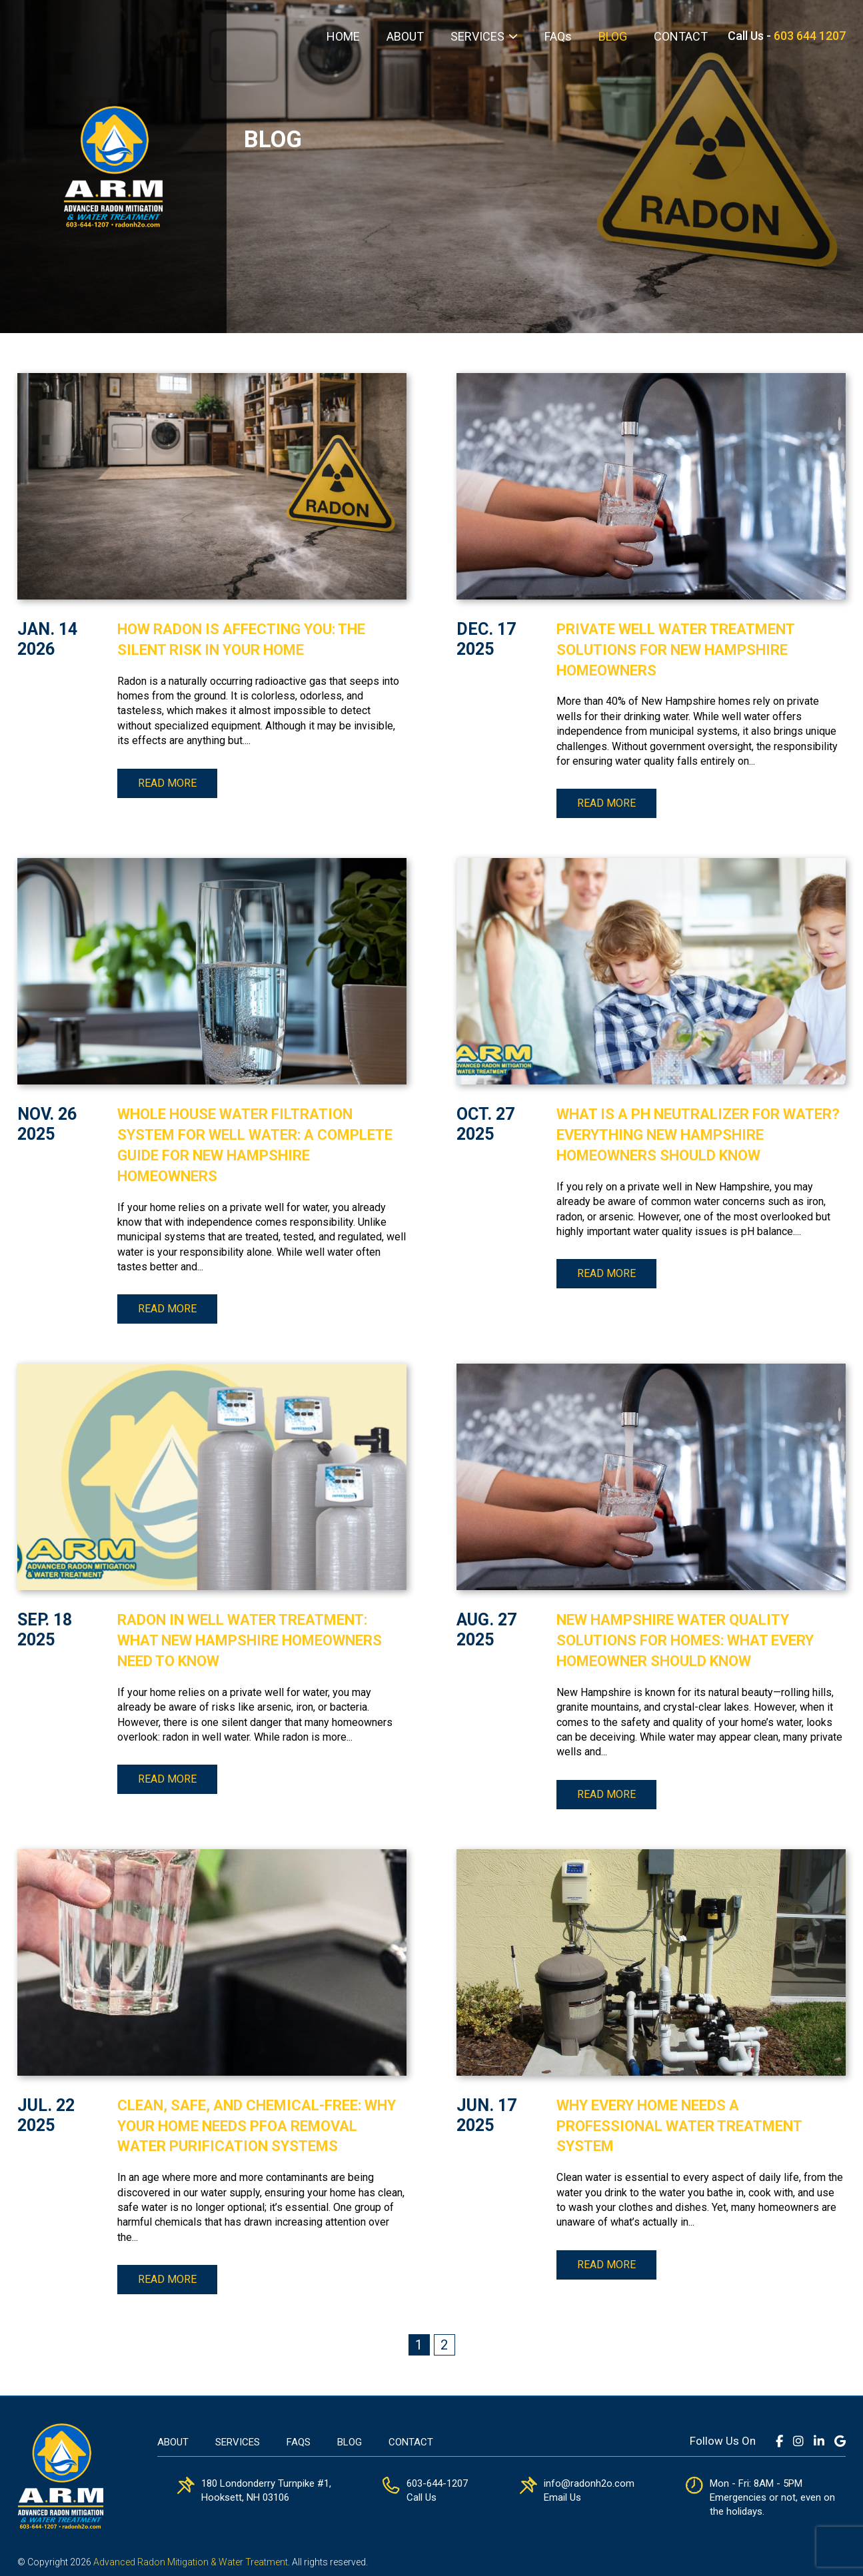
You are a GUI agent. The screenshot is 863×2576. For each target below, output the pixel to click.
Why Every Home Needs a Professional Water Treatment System (679, 2126)
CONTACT (681, 36)
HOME (343, 36)
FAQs (558, 36)
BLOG (612, 36)
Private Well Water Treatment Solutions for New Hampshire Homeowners (675, 650)
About (173, 2442)
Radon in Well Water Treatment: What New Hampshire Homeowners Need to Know (249, 1640)
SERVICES (477, 36)
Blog (349, 2442)
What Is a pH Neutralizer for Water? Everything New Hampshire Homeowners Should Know (698, 1135)
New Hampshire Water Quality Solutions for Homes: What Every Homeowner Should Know (685, 1640)
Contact (411, 2442)
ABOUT (405, 36)
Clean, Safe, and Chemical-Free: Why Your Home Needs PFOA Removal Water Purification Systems (256, 2126)
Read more (167, 783)
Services (237, 2442)
